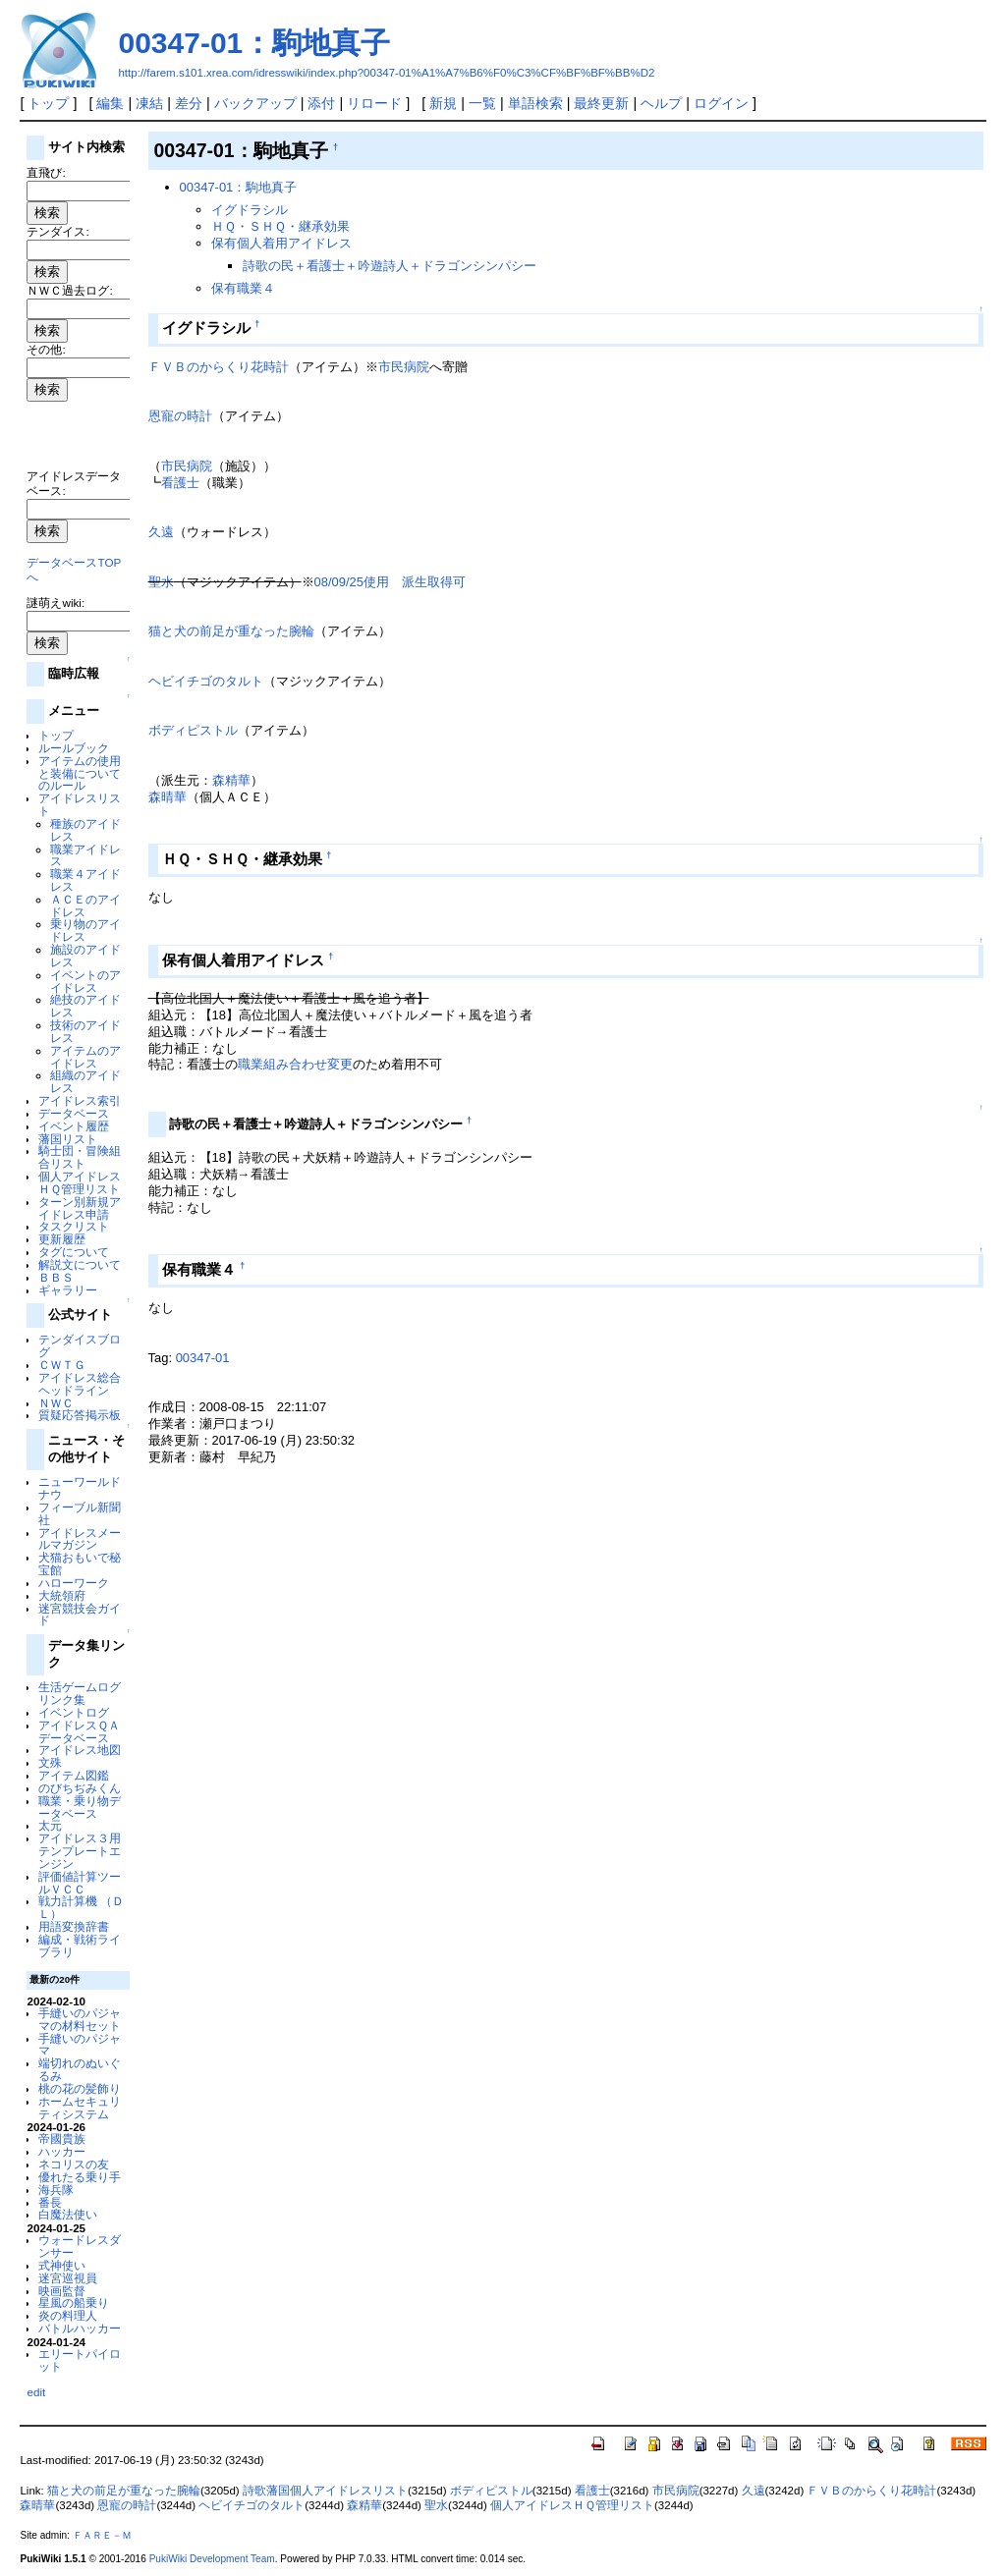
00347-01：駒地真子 (254, 43)
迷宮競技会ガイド (79, 1614)
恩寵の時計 (180, 416)
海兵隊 (56, 2189)
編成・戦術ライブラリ (79, 1945)
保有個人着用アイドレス (281, 243)
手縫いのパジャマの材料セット (79, 2019)
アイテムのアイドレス (85, 1056)
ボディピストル (193, 730)
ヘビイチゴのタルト (205, 681)
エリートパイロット (79, 2360)
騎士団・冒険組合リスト (79, 1157)
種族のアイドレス (85, 830)
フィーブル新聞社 (79, 1513)
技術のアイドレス (85, 1031)
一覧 (482, 103)
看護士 (180, 482)
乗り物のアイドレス (85, 930)
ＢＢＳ (56, 1277)
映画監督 (61, 2290)
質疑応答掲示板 (79, 1414)
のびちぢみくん (79, 1787)
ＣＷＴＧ (61, 1364)
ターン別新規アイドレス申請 (79, 1208)
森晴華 (167, 797)
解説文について (79, 1264)
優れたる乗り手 (79, 2176)
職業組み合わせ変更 (295, 1064)
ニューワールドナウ (79, 1488)
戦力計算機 (67, 1900)
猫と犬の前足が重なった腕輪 (231, 631)
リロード (374, 103)
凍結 (149, 103)
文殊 (50, 1762)
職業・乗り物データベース (79, 1807)
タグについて (73, 1251)
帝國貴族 (61, 2138)
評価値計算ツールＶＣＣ (79, 1882)
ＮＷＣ (56, 1403)
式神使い (61, 2265)
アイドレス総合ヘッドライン (79, 1384)
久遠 (161, 531)
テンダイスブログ (79, 1345)
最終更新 (601, 103)
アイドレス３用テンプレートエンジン (79, 1851)
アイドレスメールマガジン (79, 1539)
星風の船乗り (73, 2302)
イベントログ (73, 1712)
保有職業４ (243, 288)
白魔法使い (67, 2214)
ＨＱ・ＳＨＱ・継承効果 (280, 226)
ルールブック (73, 747)
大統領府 (61, 1595)
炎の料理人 (67, 2315)
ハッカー (61, 2151)
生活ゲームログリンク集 (79, 1693)
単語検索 (535, 103)
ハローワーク (73, 1582)
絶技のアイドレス (85, 1005)
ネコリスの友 (73, 2164)
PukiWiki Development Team (212, 2558)
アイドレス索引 (79, 1100)
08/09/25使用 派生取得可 (390, 582)
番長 (50, 2202)
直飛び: (46, 172)
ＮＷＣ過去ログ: (69, 290)
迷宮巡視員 (67, 2278)
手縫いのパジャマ (79, 2044)
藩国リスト (67, 1138)
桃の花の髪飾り (79, 2088)
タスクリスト (73, 1226)
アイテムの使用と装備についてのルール (79, 773)
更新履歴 (61, 1239)
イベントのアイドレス (85, 981)
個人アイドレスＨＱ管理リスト (79, 1182)
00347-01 (203, 1357)
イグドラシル (249, 209)
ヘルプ (661, 103)
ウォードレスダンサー (79, 2246)
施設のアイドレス (85, 955)
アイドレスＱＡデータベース (79, 1731)
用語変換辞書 (73, 1926)
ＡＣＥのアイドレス (85, 905)
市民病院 (403, 366)
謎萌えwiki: (55, 602)
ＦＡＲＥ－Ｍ (102, 2535)
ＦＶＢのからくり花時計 (218, 366)
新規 (443, 103)
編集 (110, 103)
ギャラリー (67, 1290)
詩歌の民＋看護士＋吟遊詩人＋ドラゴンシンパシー (389, 265)
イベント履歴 (73, 1126)
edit (36, 2391)
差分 (188, 103)
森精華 (231, 780)
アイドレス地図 (79, 1749)
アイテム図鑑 (73, 1775)
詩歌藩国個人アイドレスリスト (325, 2490)
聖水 (161, 582)
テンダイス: (57, 231)
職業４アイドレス (85, 880)
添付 (321, 103)
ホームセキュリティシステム (79, 2107)
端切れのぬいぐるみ (79, 2069)
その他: (46, 349)
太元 (50, 1825)
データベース (73, 1113)
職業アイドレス (85, 855)
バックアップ (255, 103)
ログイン (721, 103)
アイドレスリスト (79, 804)
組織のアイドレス (85, 1081)
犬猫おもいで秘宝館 (79, 1563)
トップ (48, 103)
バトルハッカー (79, 2328)
